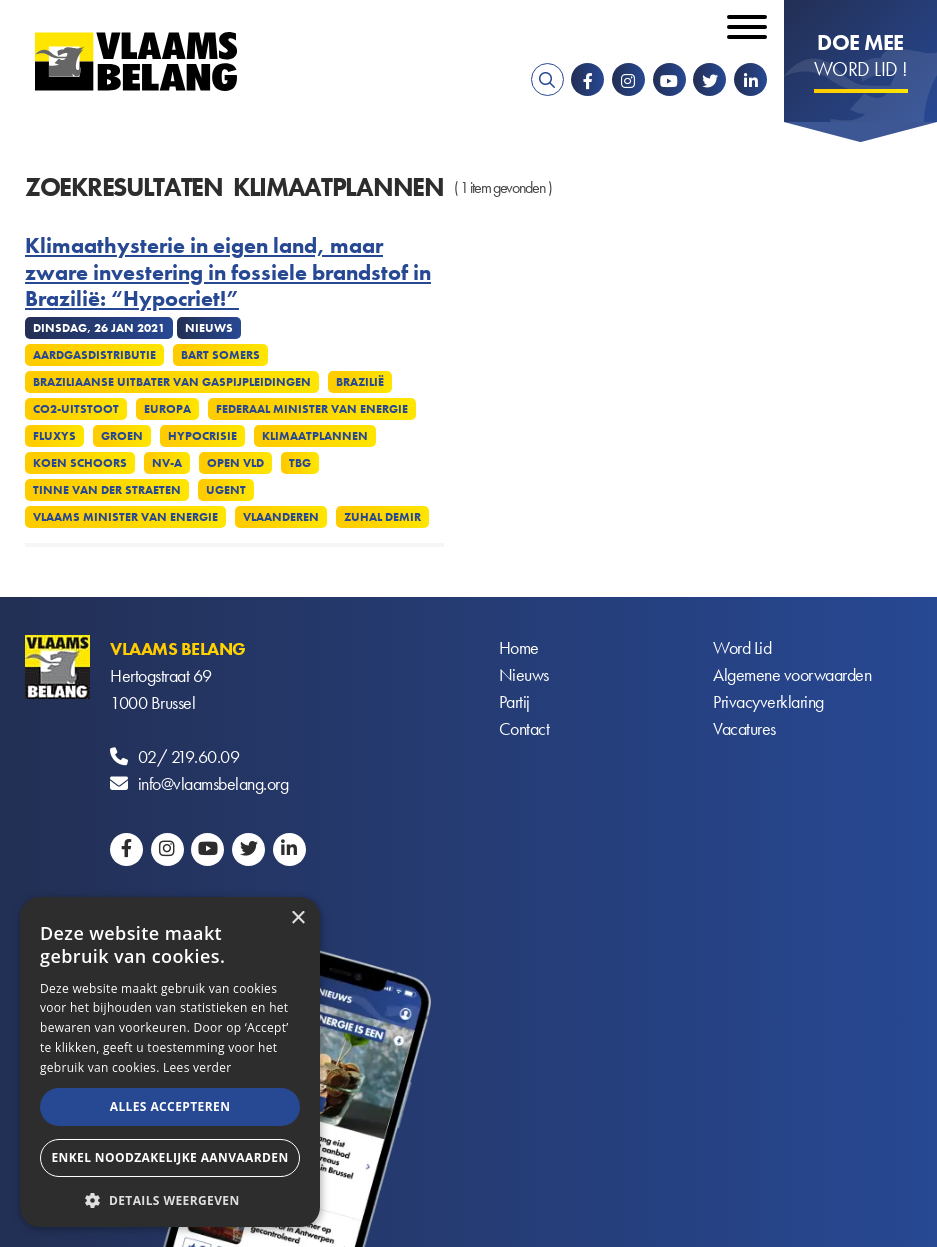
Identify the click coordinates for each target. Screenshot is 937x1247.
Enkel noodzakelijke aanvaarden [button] (169, 1157)
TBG (300, 463)
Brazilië (360, 382)
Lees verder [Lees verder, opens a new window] (197, 1067)
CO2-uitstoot (76, 409)
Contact (524, 729)
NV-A (167, 463)
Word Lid (742, 648)
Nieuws (524, 675)
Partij (514, 702)
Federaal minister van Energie (312, 409)
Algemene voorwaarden (792, 675)
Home (519, 648)
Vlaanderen (281, 517)
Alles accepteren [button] (170, 1106)
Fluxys (54, 436)
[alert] (170, 1062)
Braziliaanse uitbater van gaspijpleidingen (172, 382)
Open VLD (235, 463)
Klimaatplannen (315, 436)
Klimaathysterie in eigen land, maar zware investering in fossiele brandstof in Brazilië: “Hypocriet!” (228, 272)
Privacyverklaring (768, 702)
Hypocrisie (202, 436)
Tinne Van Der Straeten (107, 490)
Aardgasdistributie (94, 355)
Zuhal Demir (382, 517)
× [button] (297, 918)
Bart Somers (220, 355)
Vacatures (744, 729)
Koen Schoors (80, 463)
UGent (226, 490)
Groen (122, 436)
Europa (167, 409)
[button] (170, 1198)
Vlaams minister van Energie (125, 517)
